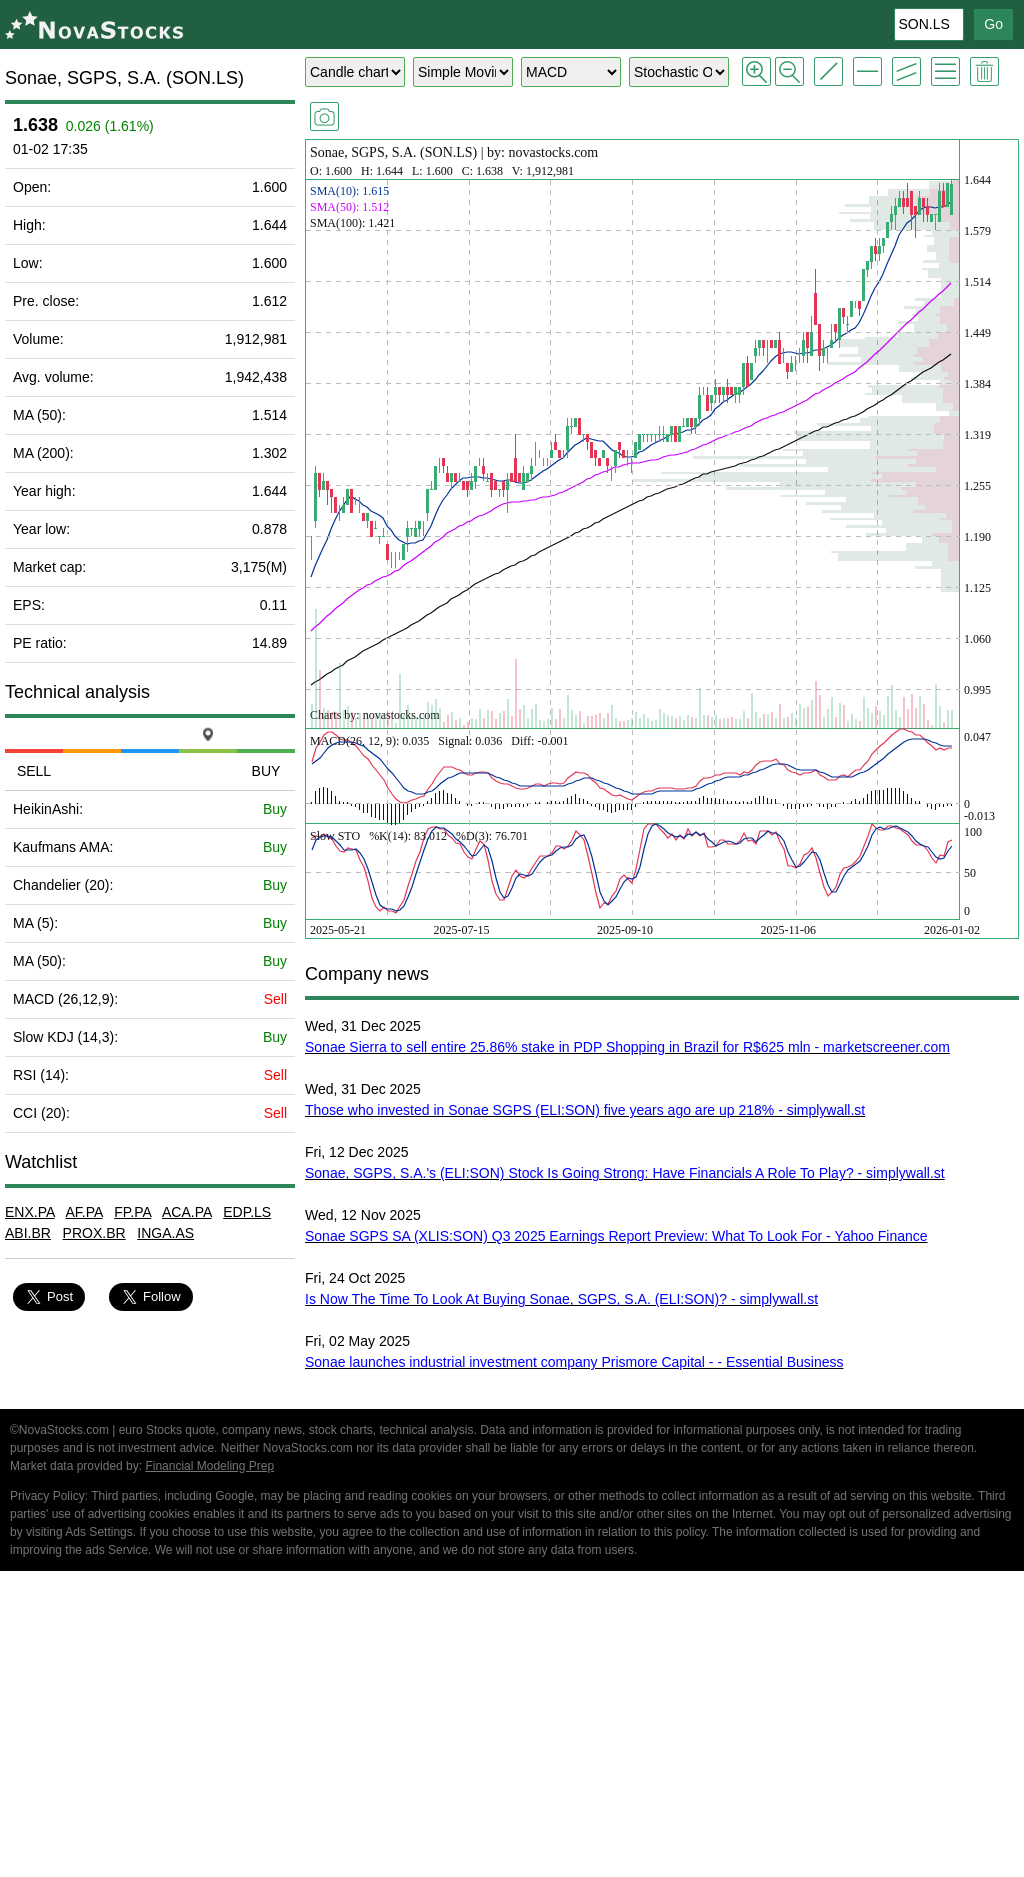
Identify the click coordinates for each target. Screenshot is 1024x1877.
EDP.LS (247, 1212)
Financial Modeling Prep (209, 1466)
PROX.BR (94, 1233)
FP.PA (132, 1212)
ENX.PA (30, 1212)
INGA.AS (165, 1233)
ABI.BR (28, 1233)
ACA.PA (187, 1212)
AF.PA (83, 1212)
